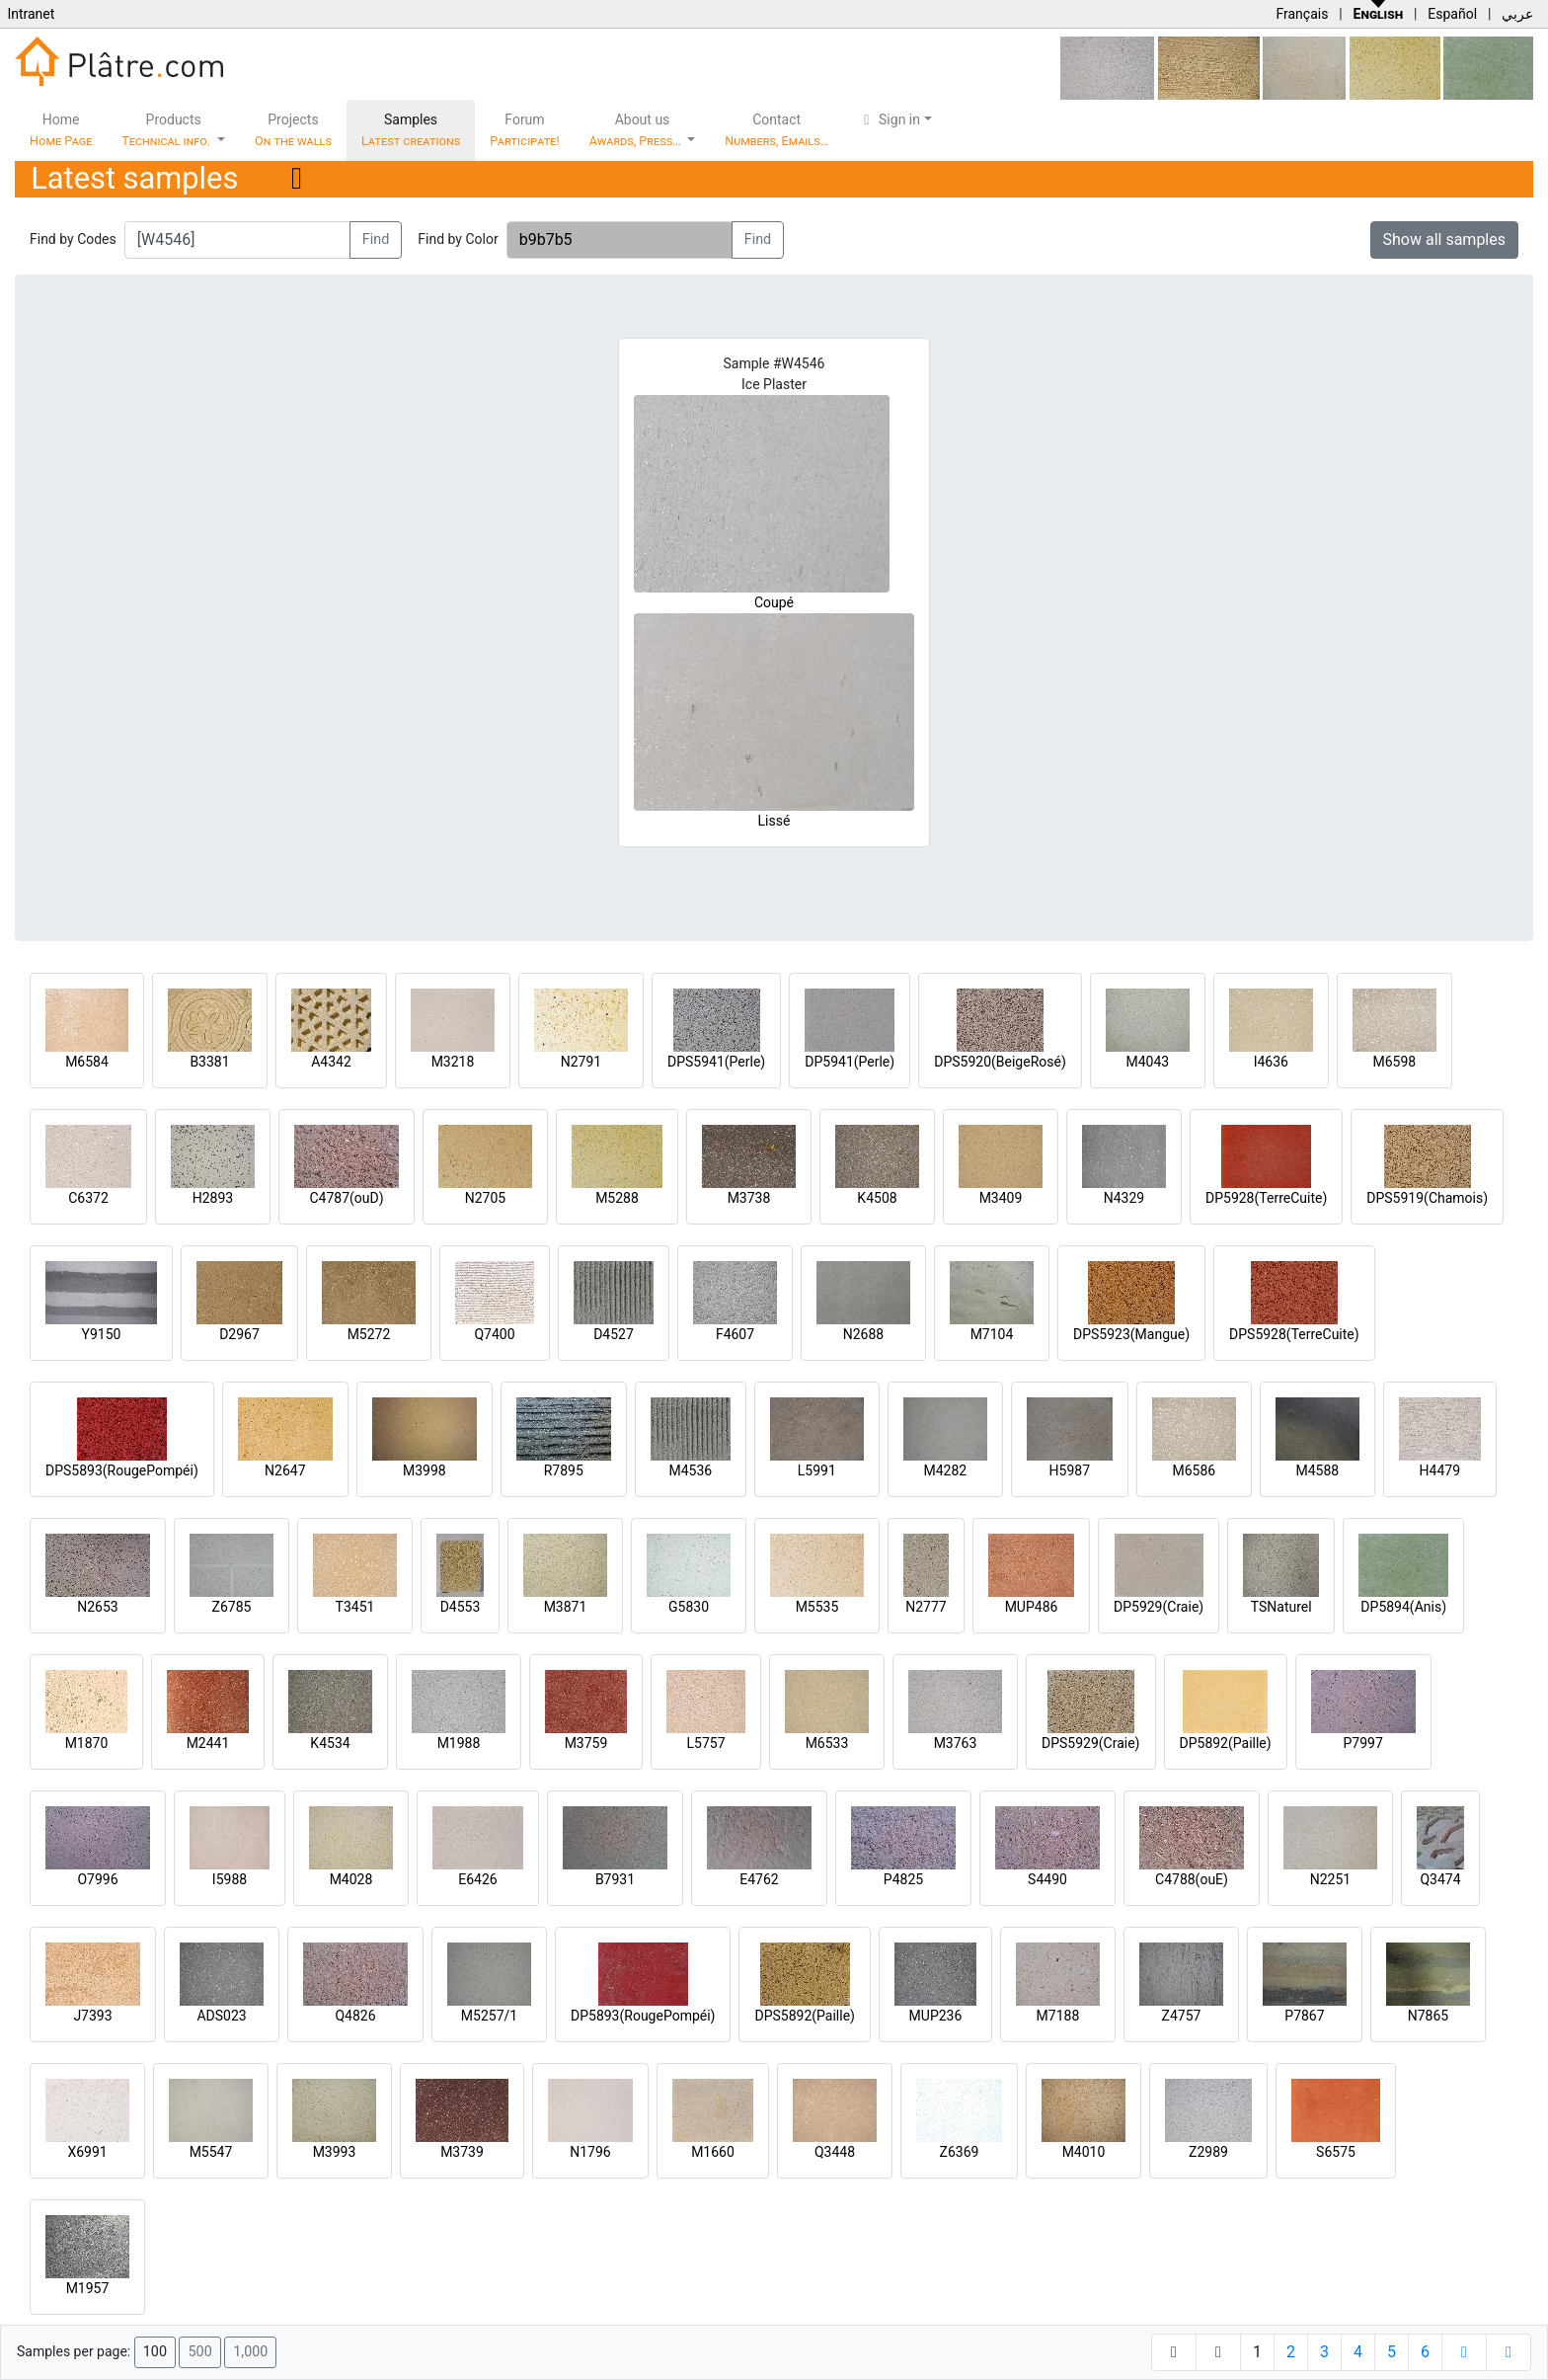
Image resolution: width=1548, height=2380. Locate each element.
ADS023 (221, 2015)
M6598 (1394, 1062)
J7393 (92, 2015)
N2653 (97, 1607)
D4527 (613, 1334)
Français (1302, 14)
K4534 (329, 1743)
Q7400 (494, 1334)
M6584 (87, 1062)
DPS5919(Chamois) (1427, 1198)
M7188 (1058, 2015)
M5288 (617, 1198)
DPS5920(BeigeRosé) (1000, 1062)
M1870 (87, 1743)
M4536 (690, 1470)
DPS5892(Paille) (804, 2015)
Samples (410, 130)
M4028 (351, 1879)
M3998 (424, 1470)
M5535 (817, 1607)
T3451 (355, 1607)
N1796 (590, 2152)
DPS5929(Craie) (1091, 1743)
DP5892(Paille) (1226, 1743)
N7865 (1428, 2015)
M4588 (1317, 1470)
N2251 (1330, 1879)
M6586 (1193, 1470)
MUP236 (936, 2015)
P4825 (903, 1879)
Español (1452, 14)
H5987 (1069, 1470)
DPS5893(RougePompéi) (121, 1470)
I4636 (1271, 1062)
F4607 (735, 1334)
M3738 (749, 1198)
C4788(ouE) (1191, 1879)
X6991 (87, 2152)
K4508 (876, 1198)
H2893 (213, 1198)
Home (61, 130)
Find (376, 239)
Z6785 (232, 1607)
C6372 (88, 1198)
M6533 (827, 1743)
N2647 (285, 1470)
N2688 (863, 1334)
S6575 (1335, 2152)
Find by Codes (73, 239)
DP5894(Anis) (1403, 1607)
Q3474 (1440, 1879)
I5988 (229, 1879)
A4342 (331, 1062)
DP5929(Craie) (1158, 1607)
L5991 (817, 1470)
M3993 (334, 2152)
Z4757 (1181, 2015)
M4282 (945, 1470)
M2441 (208, 1743)
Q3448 (834, 2152)
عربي (1517, 14)
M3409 (1001, 1198)
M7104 (992, 1334)
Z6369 (959, 2152)
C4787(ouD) (346, 1198)
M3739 (462, 2152)
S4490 (1047, 1879)
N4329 (1124, 1198)
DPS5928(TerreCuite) (1294, 1334)
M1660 (713, 2152)
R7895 (563, 1470)
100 (155, 2351)
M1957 (88, 2288)
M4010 (1084, 2152)
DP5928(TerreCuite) (1266, 1198)
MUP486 (1031, 1607)
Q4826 (355, 2015)
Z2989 (1208, 2152)
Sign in (889, 119)
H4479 (1440, 1470)
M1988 (459, 1743)
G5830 (688, 1607)
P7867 (1304, 2015)
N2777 (925, 1607)
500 (199, 2351)
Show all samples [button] (1445, 239)
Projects (293, 130)
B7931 (615, 1879)
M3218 (453, 1062)
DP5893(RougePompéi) (643, 2015)
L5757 (705, 1743)
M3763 (955, 1743)
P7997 (1363, 1743)
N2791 (581, 1062)
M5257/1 (489, 2015)
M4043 (1147, 1062)
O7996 (97, 1879)
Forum (525, 130)
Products (167, 130)
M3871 (565, 1607)
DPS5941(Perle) (716, 1062)
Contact (776, 130)
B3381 (209, 1062)
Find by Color (458, 239)
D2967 (239, 1334)
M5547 (211, 2152)
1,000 (250, 2351)
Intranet (30, 14)
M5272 (369, 1334)
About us (636, 130)
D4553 (460, 1607)
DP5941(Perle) (849, 1062)
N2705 (485, 1198)
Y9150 (101, 1334)
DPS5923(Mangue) (1131, 1334)
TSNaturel (1281, 1607)
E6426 (477, 1879)
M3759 (586, 1743)
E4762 (758, 1879)
